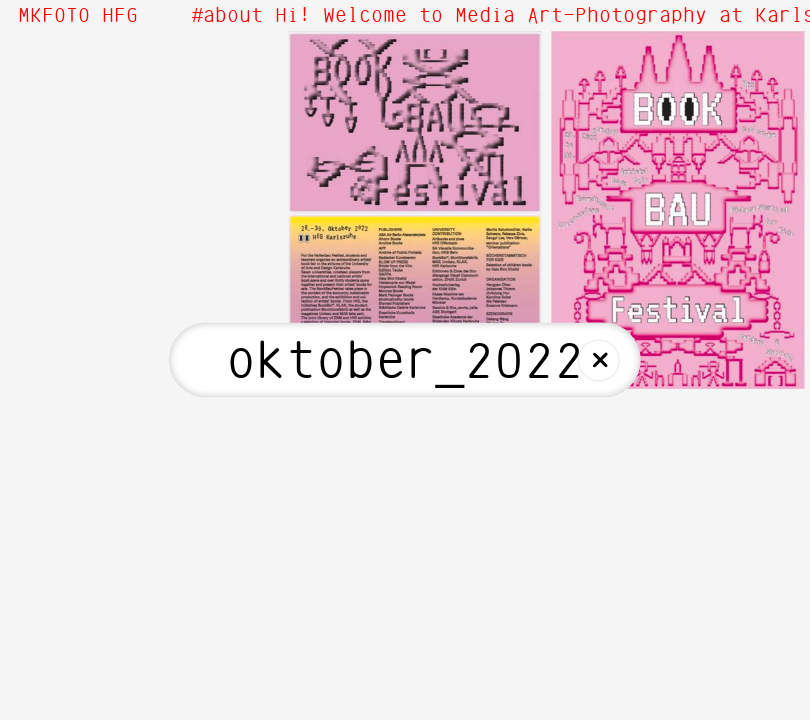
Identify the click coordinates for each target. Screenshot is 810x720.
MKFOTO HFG (78, 16)
